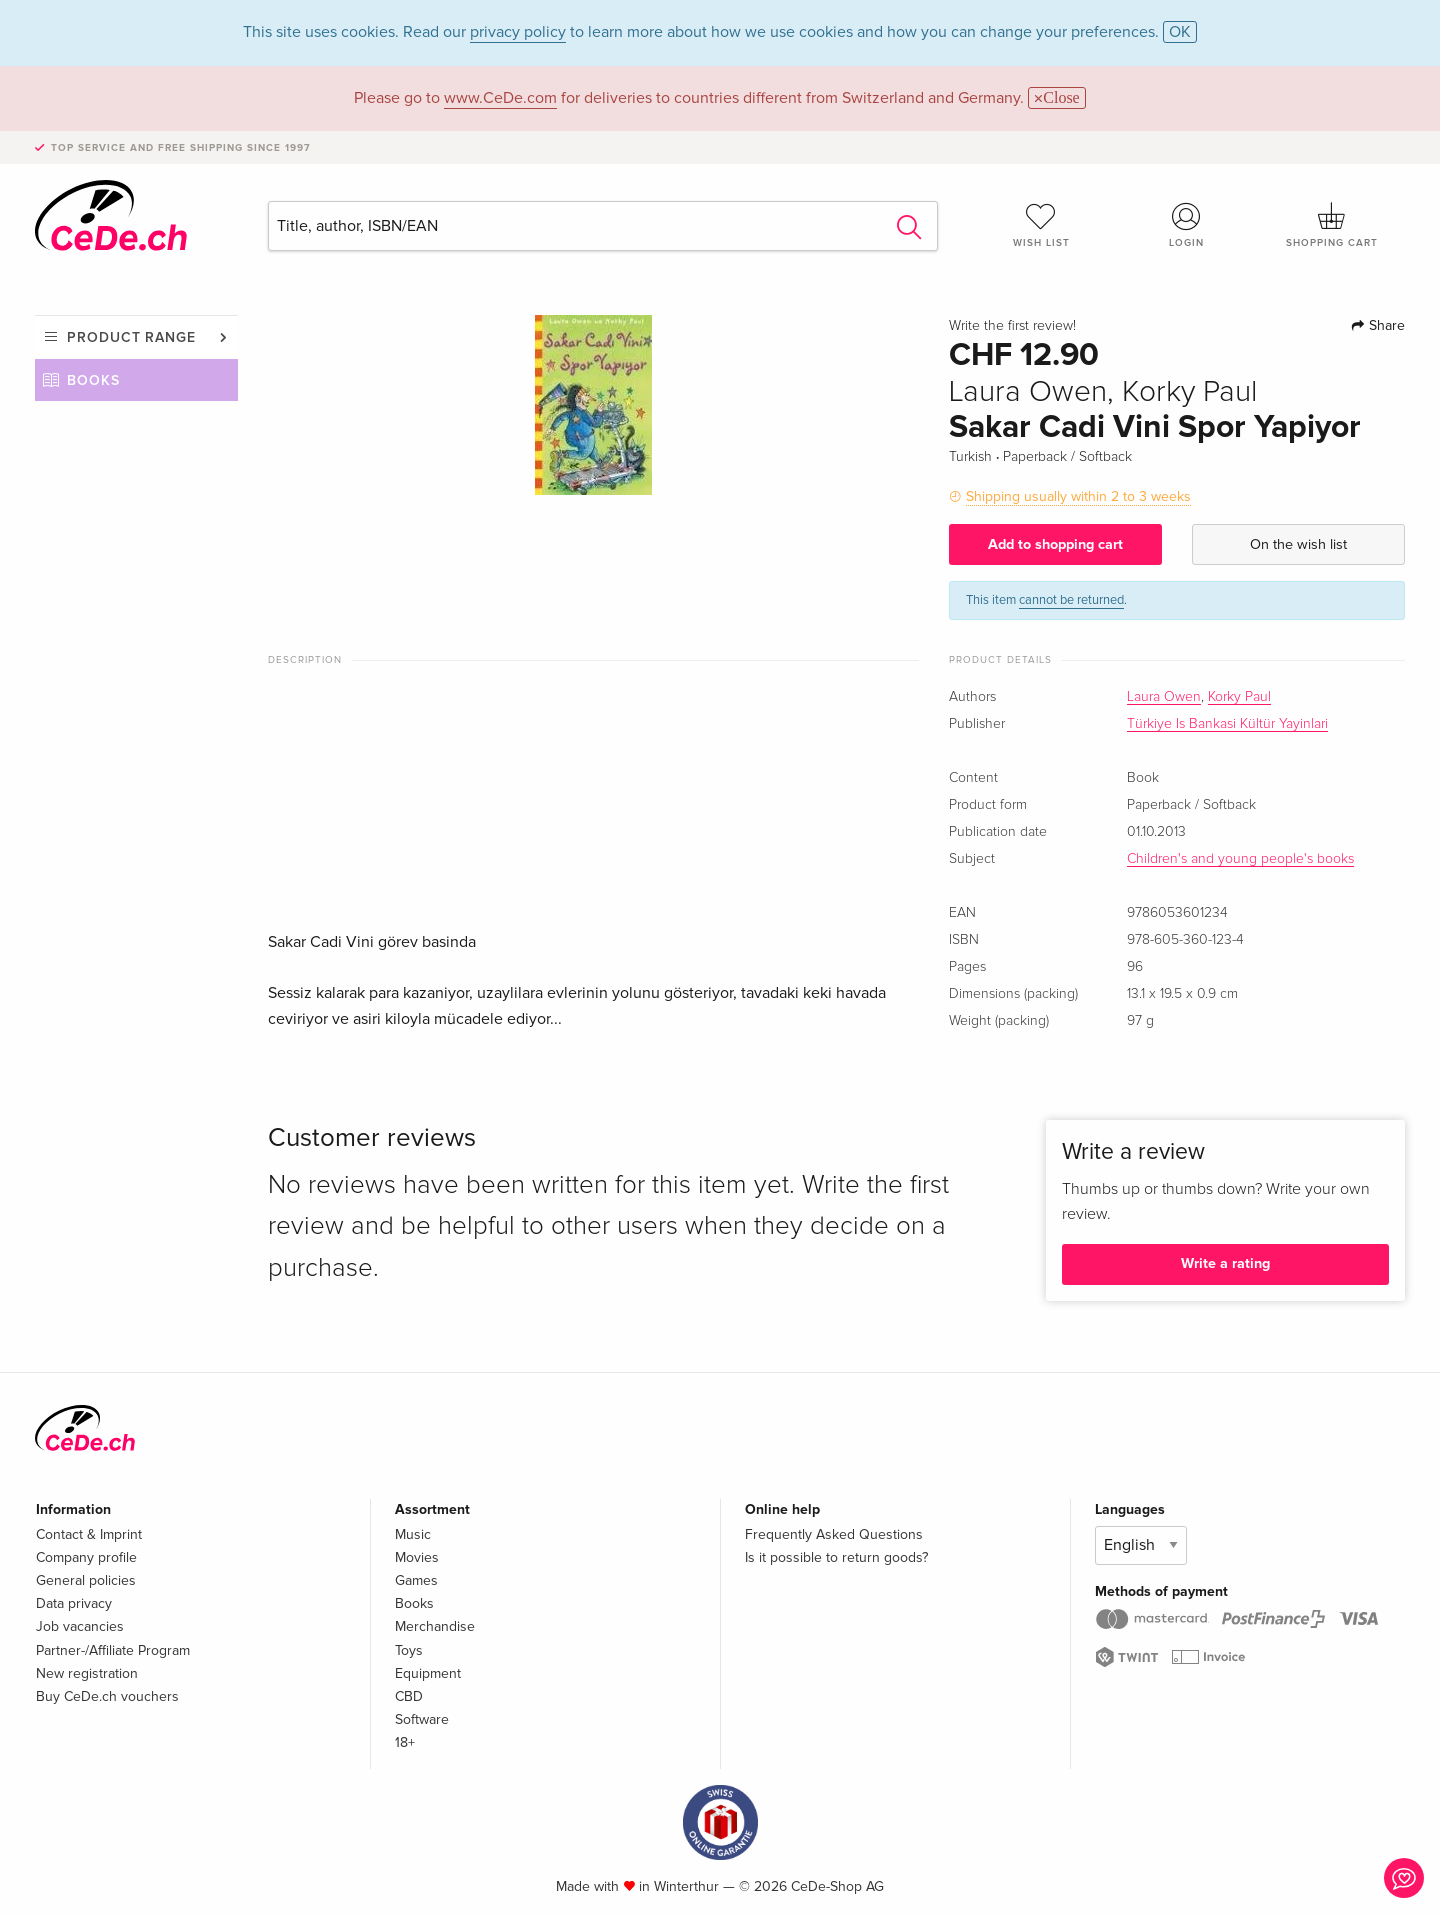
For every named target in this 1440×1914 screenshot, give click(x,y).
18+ (405, 1742)
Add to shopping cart (1055, 544)
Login (1187, 225)
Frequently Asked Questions (834, 1534)
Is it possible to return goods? (836, 1557)
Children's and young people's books (1240, 859)
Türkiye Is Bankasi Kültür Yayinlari (1227, 724)
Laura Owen (1164, 697)
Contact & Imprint (89, 1534)
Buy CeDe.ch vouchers (107, 1696)
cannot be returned (1071, 600)
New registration (87, 1673)
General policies (86, 1580)
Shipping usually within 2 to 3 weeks (1078, 496)
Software (422, 1719)
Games (416, 1580)
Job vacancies (80, 1626)
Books (93, 380)
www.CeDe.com (500, 98)
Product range (131, 337)
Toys (409, 1650)
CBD (409, 1696)
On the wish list (1298, 544)
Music (413, 1534)
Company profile (86, 1557)
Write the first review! (1012, 326)
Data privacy (74, 1603)
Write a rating (1225, 1263)
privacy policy (518, 32)
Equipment (428, 1673)
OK (1180, 32)
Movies (417, 1557)
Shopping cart (1332, 225)
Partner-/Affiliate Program (113, 1650)
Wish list (1041, 225)
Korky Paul (1239, 697)
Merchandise (435, 1626)
